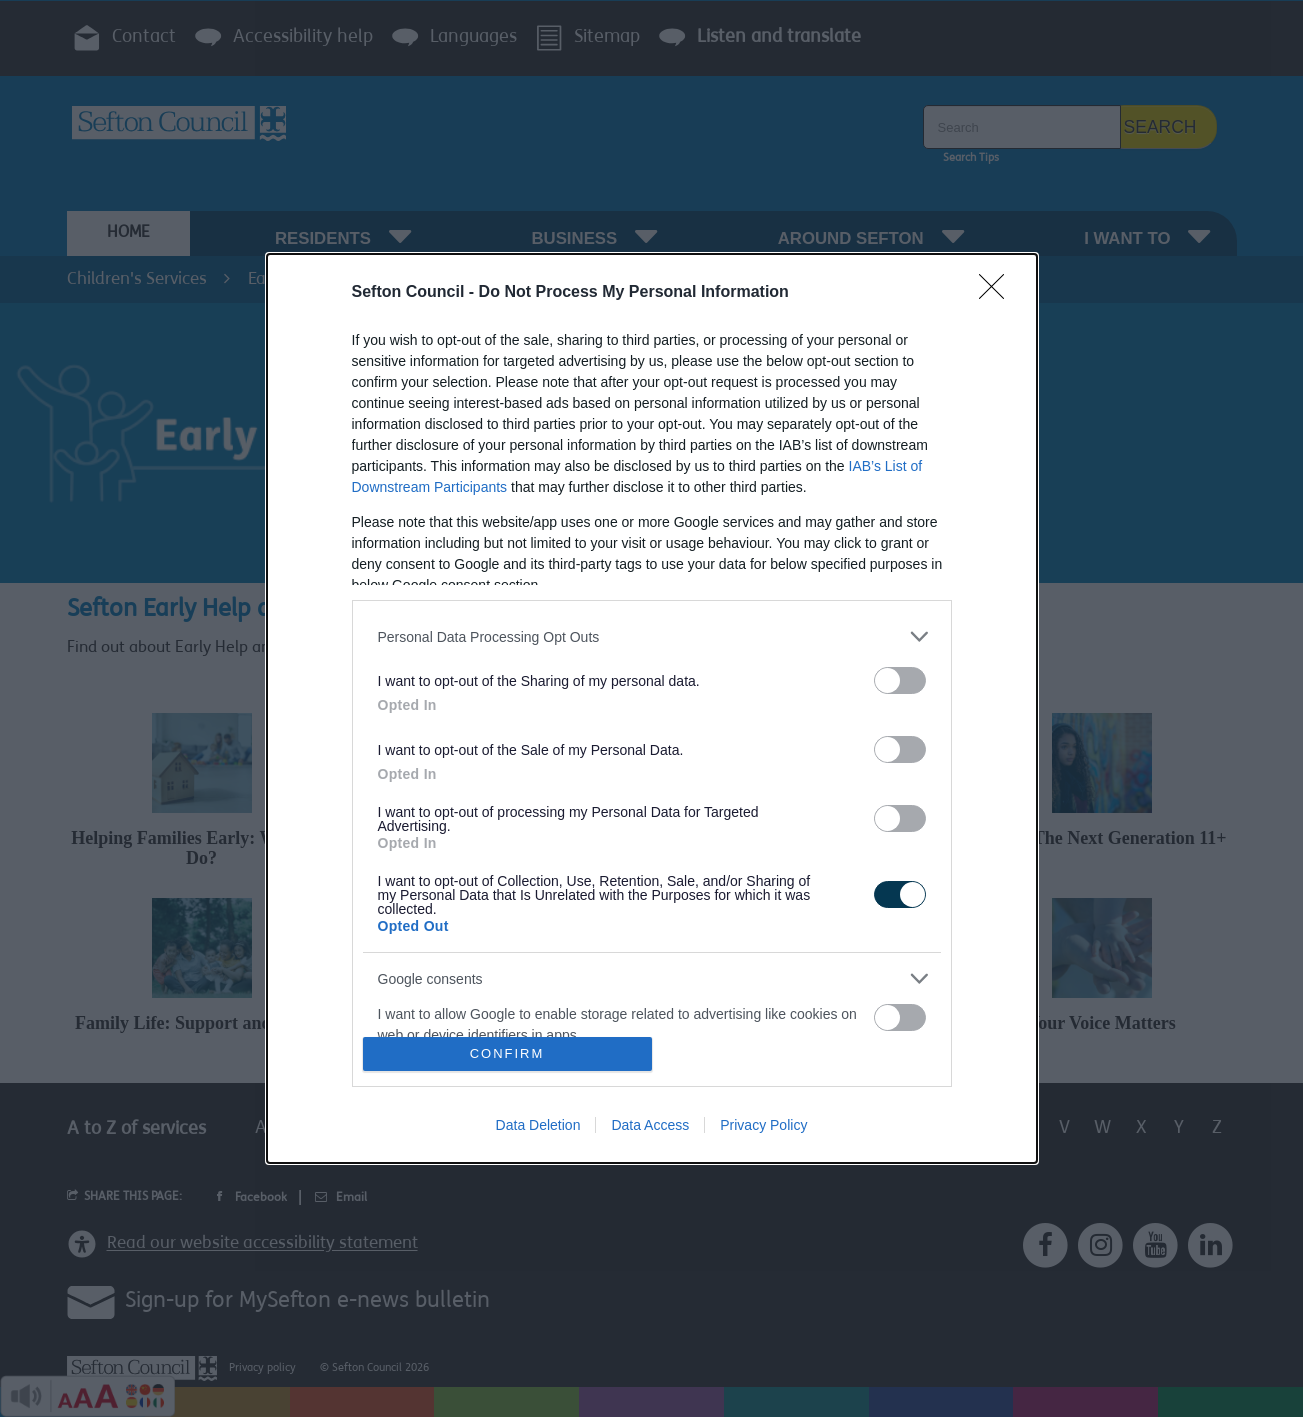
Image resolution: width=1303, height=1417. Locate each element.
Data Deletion (538, 1125)
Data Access (650, 1125)
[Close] (998, 293)
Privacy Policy (763, 1125)
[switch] (900, 680)
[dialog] (652, 708)
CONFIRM (507, 1052)
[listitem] (652, 636)
